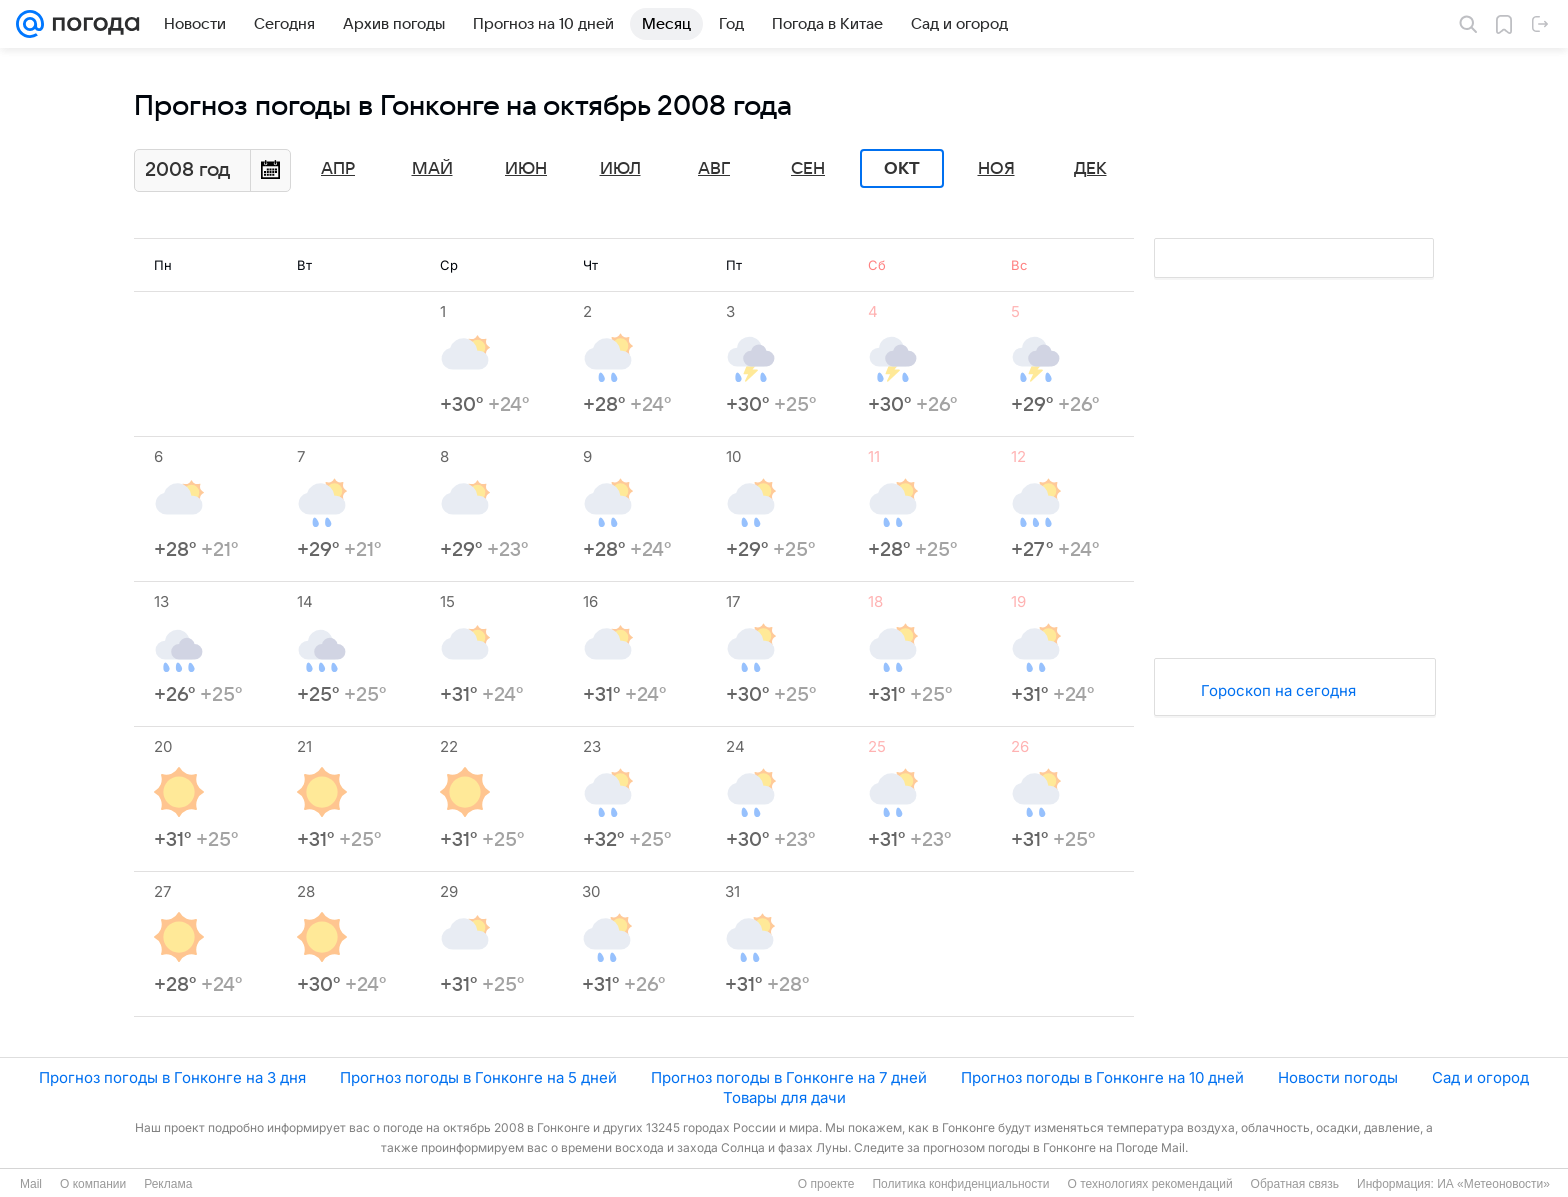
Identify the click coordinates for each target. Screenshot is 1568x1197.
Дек (1090, 169)
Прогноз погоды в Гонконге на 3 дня (172, 1077)
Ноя (996, 169)
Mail (31, 1184)
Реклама (168, 1184)
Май (432, 169)
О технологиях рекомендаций (1149, 1184)
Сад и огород (1480, 1077)
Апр (338, 169)
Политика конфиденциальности (960, 1184)
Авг (714, 169)
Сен (808, 169)
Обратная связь (1295, 1184)
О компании (93, 1184)
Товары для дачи (784, 1097)
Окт (902, 169)
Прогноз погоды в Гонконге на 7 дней (789, 1077)
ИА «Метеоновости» (1493, 1184)
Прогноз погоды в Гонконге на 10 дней (1102, 1077)
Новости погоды (1338, 1077)
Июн (526, 169)
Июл (620, 169)
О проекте (826, 1184)
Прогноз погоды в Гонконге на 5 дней (478, 1077)
